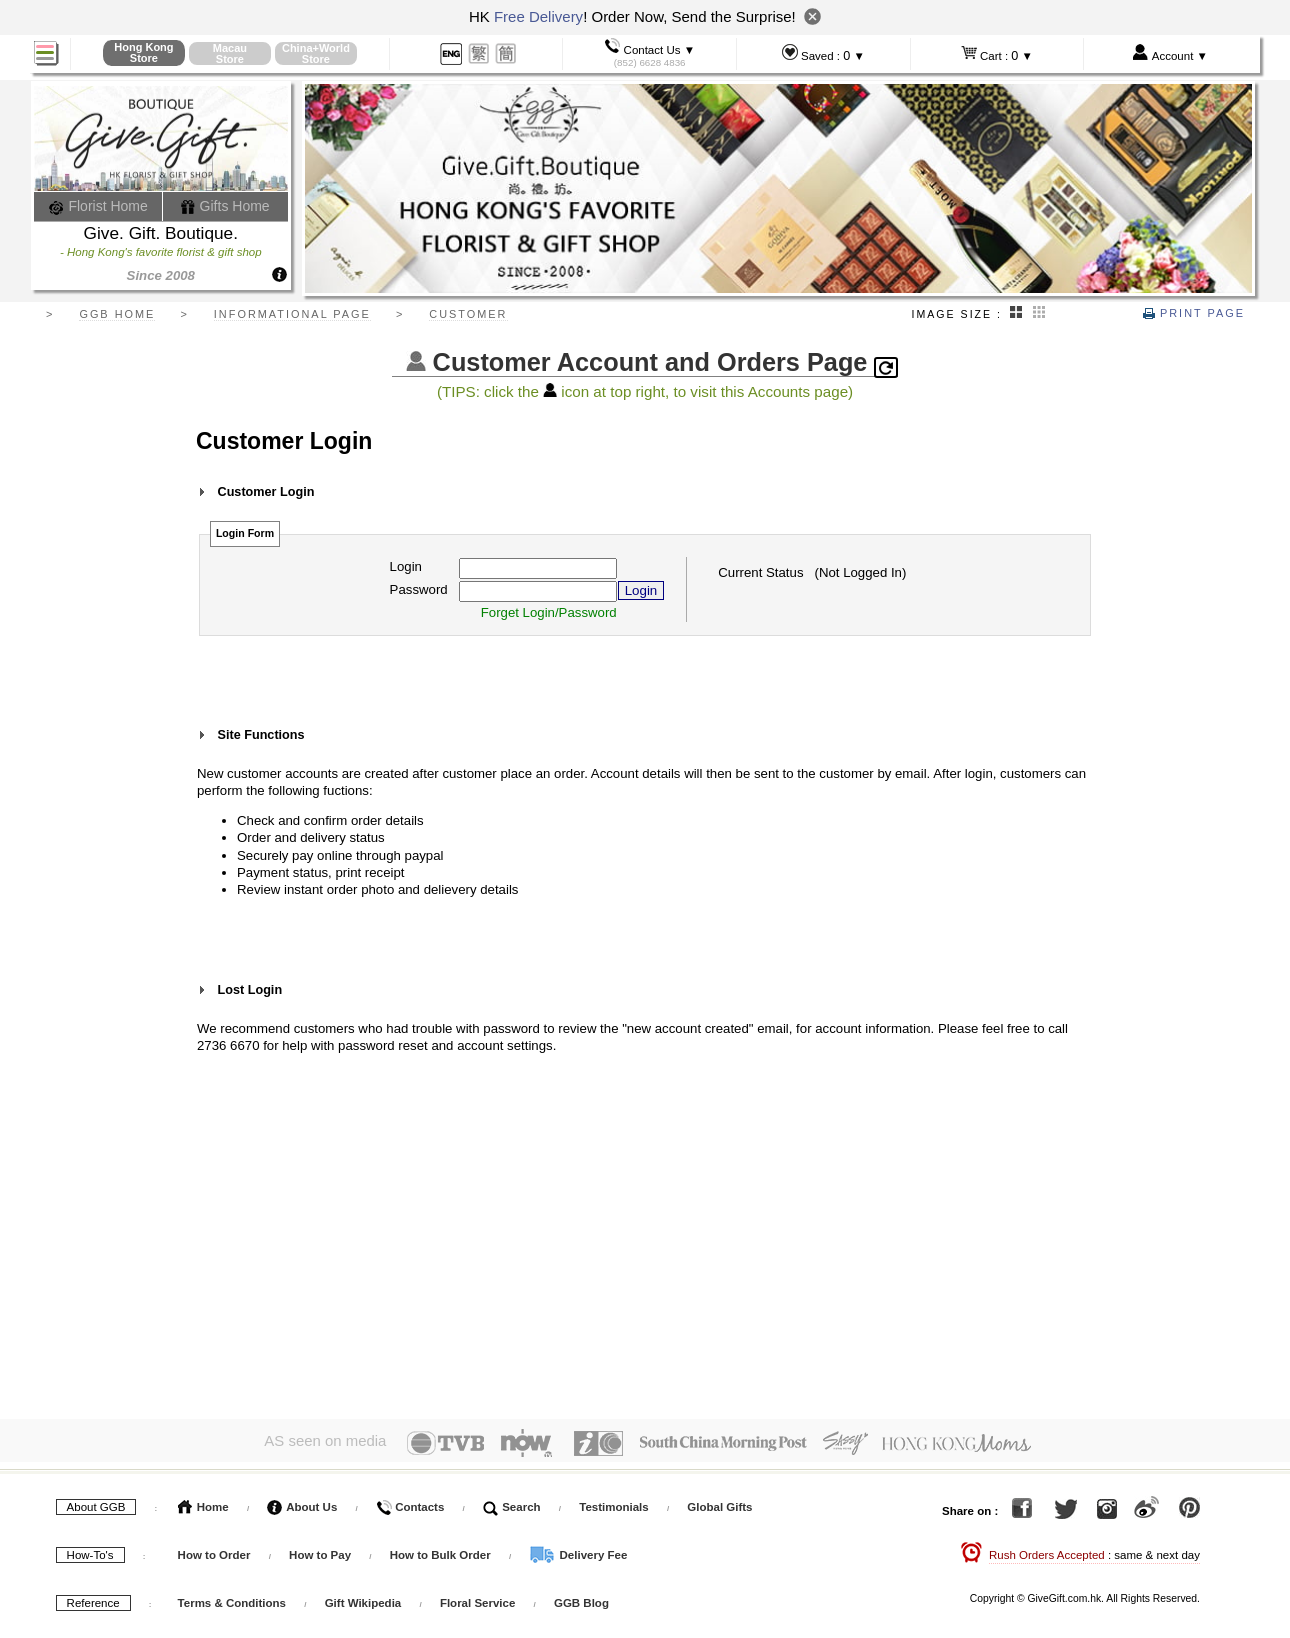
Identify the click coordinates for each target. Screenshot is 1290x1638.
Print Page (1194, 313)
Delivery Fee (578, 1551)
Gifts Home (225, 206)
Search (512, 1503)
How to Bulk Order (442, 1551)
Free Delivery (538, 16)
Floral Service (477, 1599)
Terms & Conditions (232, 1599)
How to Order (214, 1551)
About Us (302, 1503)
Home (203, 1503)
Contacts (410, 1503)
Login (406, 566)
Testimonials (613, 1503)
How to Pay (321, 1551)
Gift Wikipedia (363, 1599)
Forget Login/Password (549, 612)
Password (419, 589)
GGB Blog (581, 1599)
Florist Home (98, 206)
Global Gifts (719, 1503)
